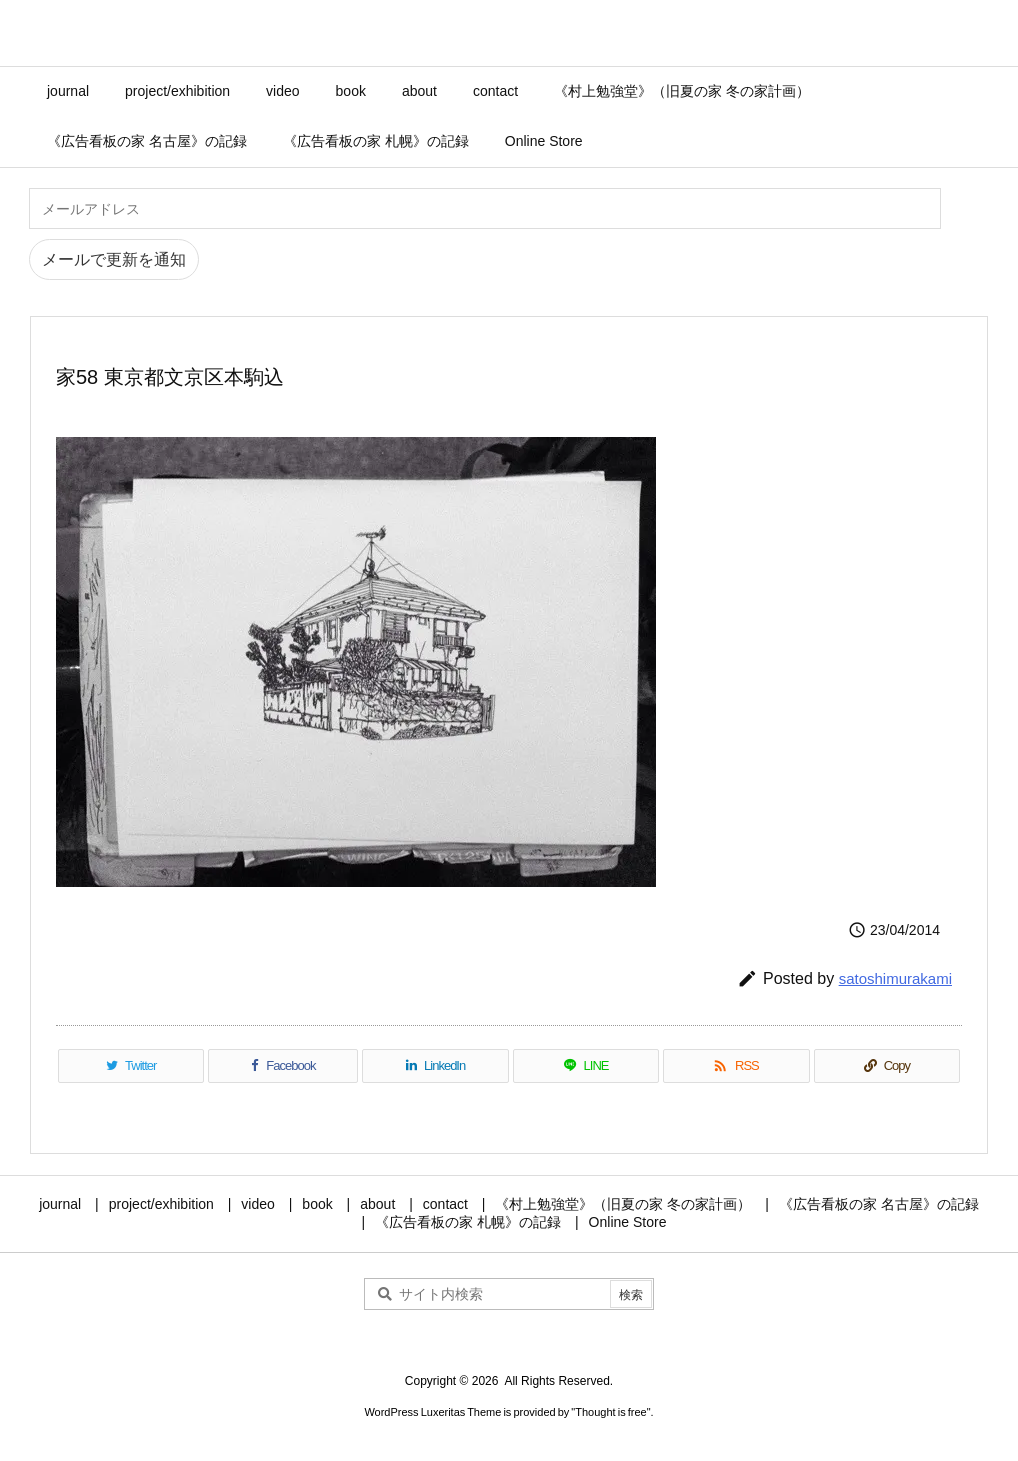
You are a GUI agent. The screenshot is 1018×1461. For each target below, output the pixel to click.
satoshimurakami (895, 978)
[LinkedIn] (435, 1066)
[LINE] (586, 1066)
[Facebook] (283, 1066)
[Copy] (887, 1066)
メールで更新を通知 (114, 259)
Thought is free (610, 1412)
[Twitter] (131, 1066)
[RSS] (736, 1066)
